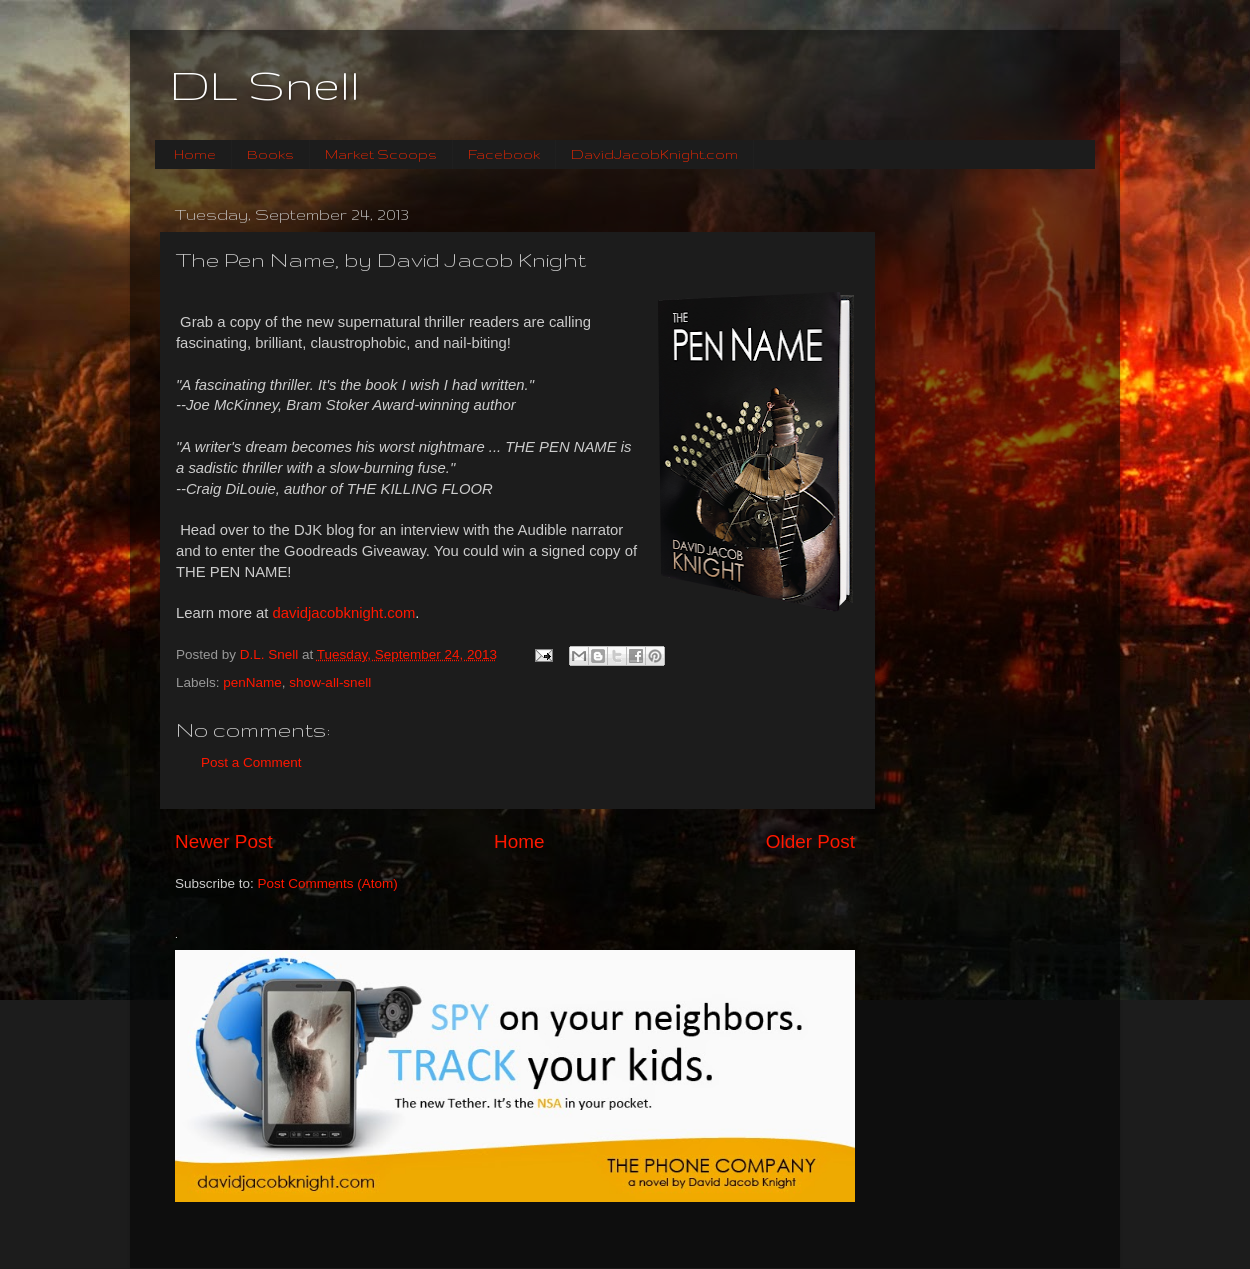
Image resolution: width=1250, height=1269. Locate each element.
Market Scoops (381, 154)
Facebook (504, 154)
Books (270, 154)
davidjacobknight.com (344, 613)
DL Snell (265, 85)
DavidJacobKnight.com (654, 154)
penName (252, 682)
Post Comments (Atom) (328, 883)
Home (195, 154)
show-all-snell (330, 682)
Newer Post (224, 841)
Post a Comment (251, 762)
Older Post (810, 841)
